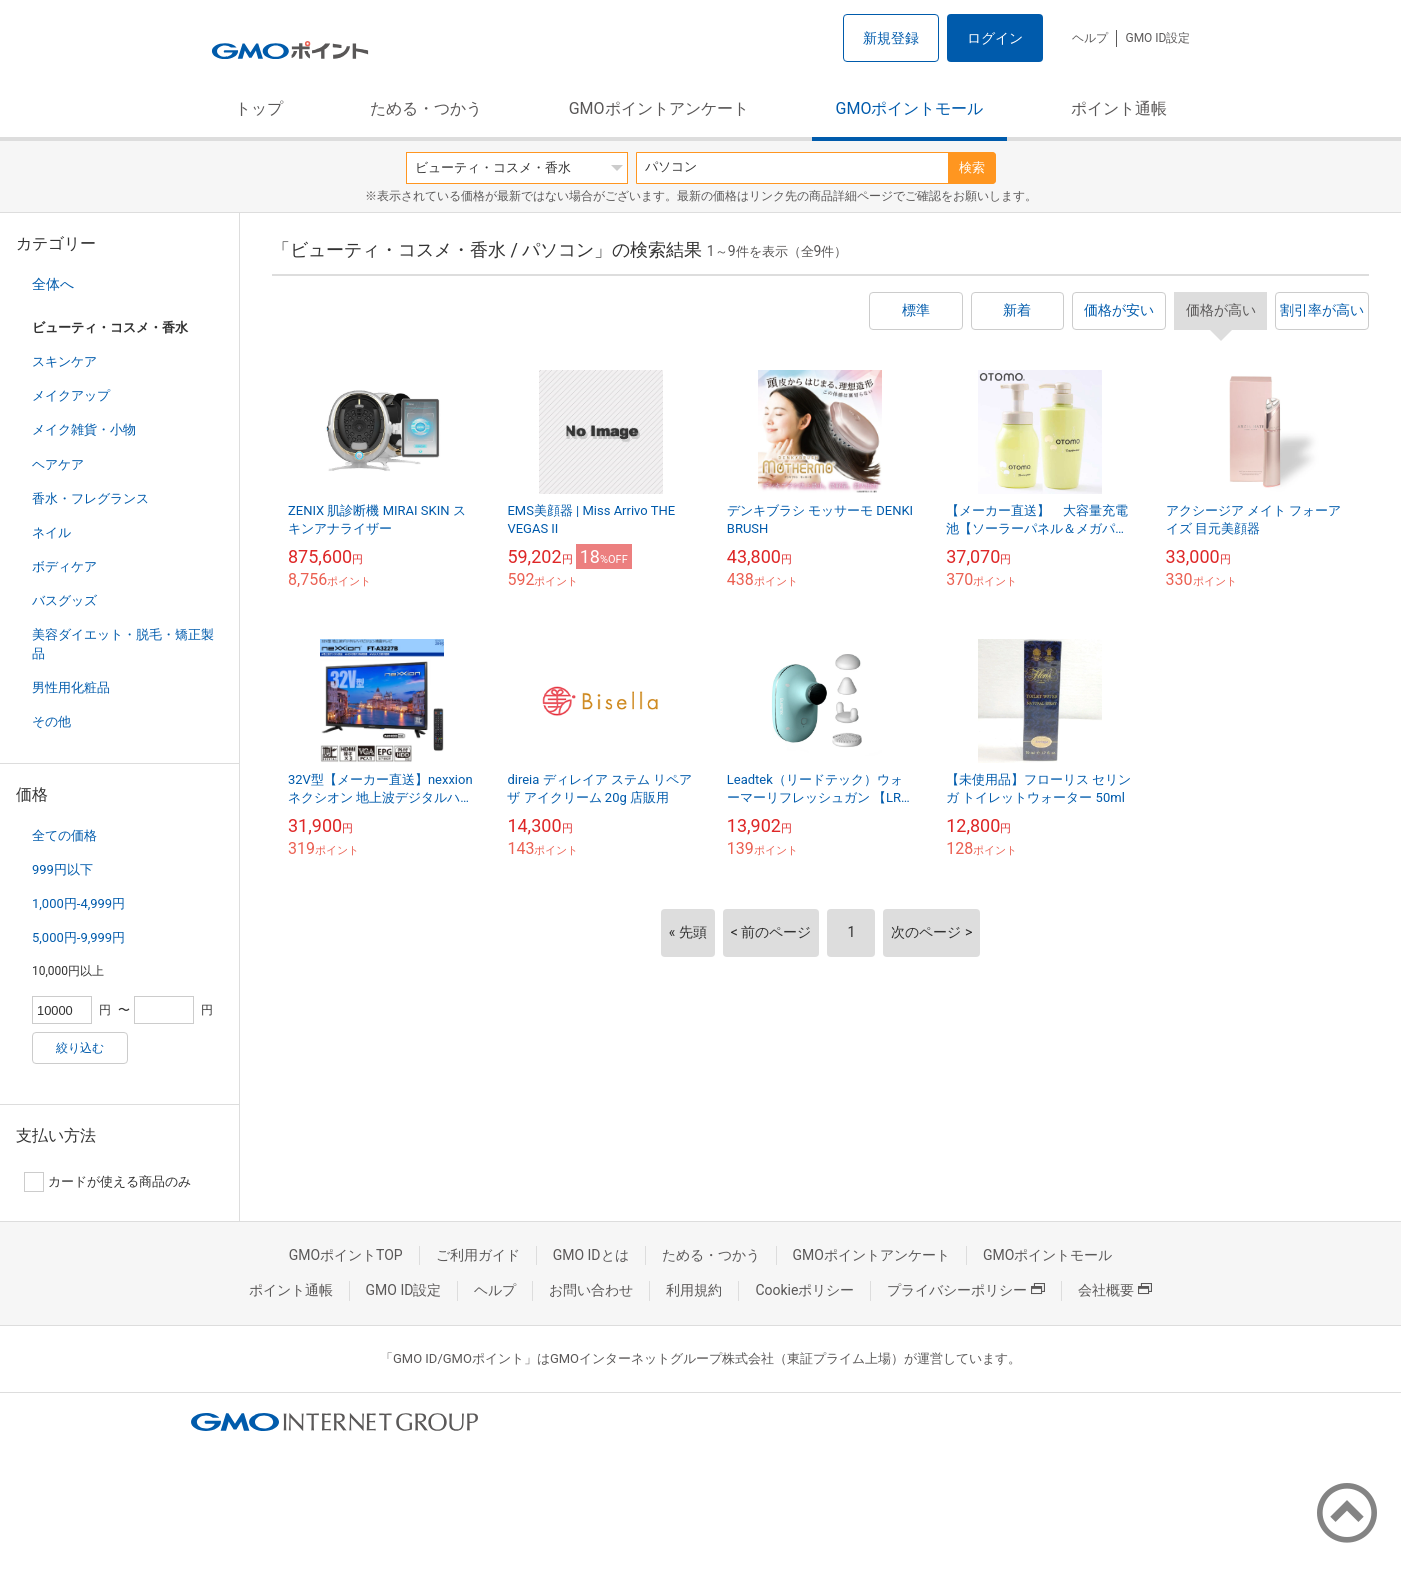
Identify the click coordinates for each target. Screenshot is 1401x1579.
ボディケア (64, 566)
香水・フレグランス (90, 498)
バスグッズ (64, 600)
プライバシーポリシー (966, 1290)
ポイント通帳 (1119, 108)
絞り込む (80, 1048)
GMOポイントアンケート (659, 108)
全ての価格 (64, 835)
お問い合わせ (591, 1290)
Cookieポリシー (804, 1290)
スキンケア (64, 361)
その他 (51, 721)
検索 (972, 167)
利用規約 (694, 1290)
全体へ (53, 284)
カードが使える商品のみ (107, 1182)
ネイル (51, 532)
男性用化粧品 (71, 687)
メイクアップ (71, 395)
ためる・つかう (426, 108)
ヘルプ (1090, 38)
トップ (259, 108)
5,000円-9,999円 (78, 937)
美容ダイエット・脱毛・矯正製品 (123, 643)
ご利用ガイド (478, 1255)
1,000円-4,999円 (78, 903)
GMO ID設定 (1157, 38)
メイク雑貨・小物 (84, 429)
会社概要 (1115, 1290)
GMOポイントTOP (346, 1255)
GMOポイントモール (910, 108)
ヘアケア (58, 464)
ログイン (995, 38)
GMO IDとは (591, 1255)
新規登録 (891, 38)
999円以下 (62, 869)
